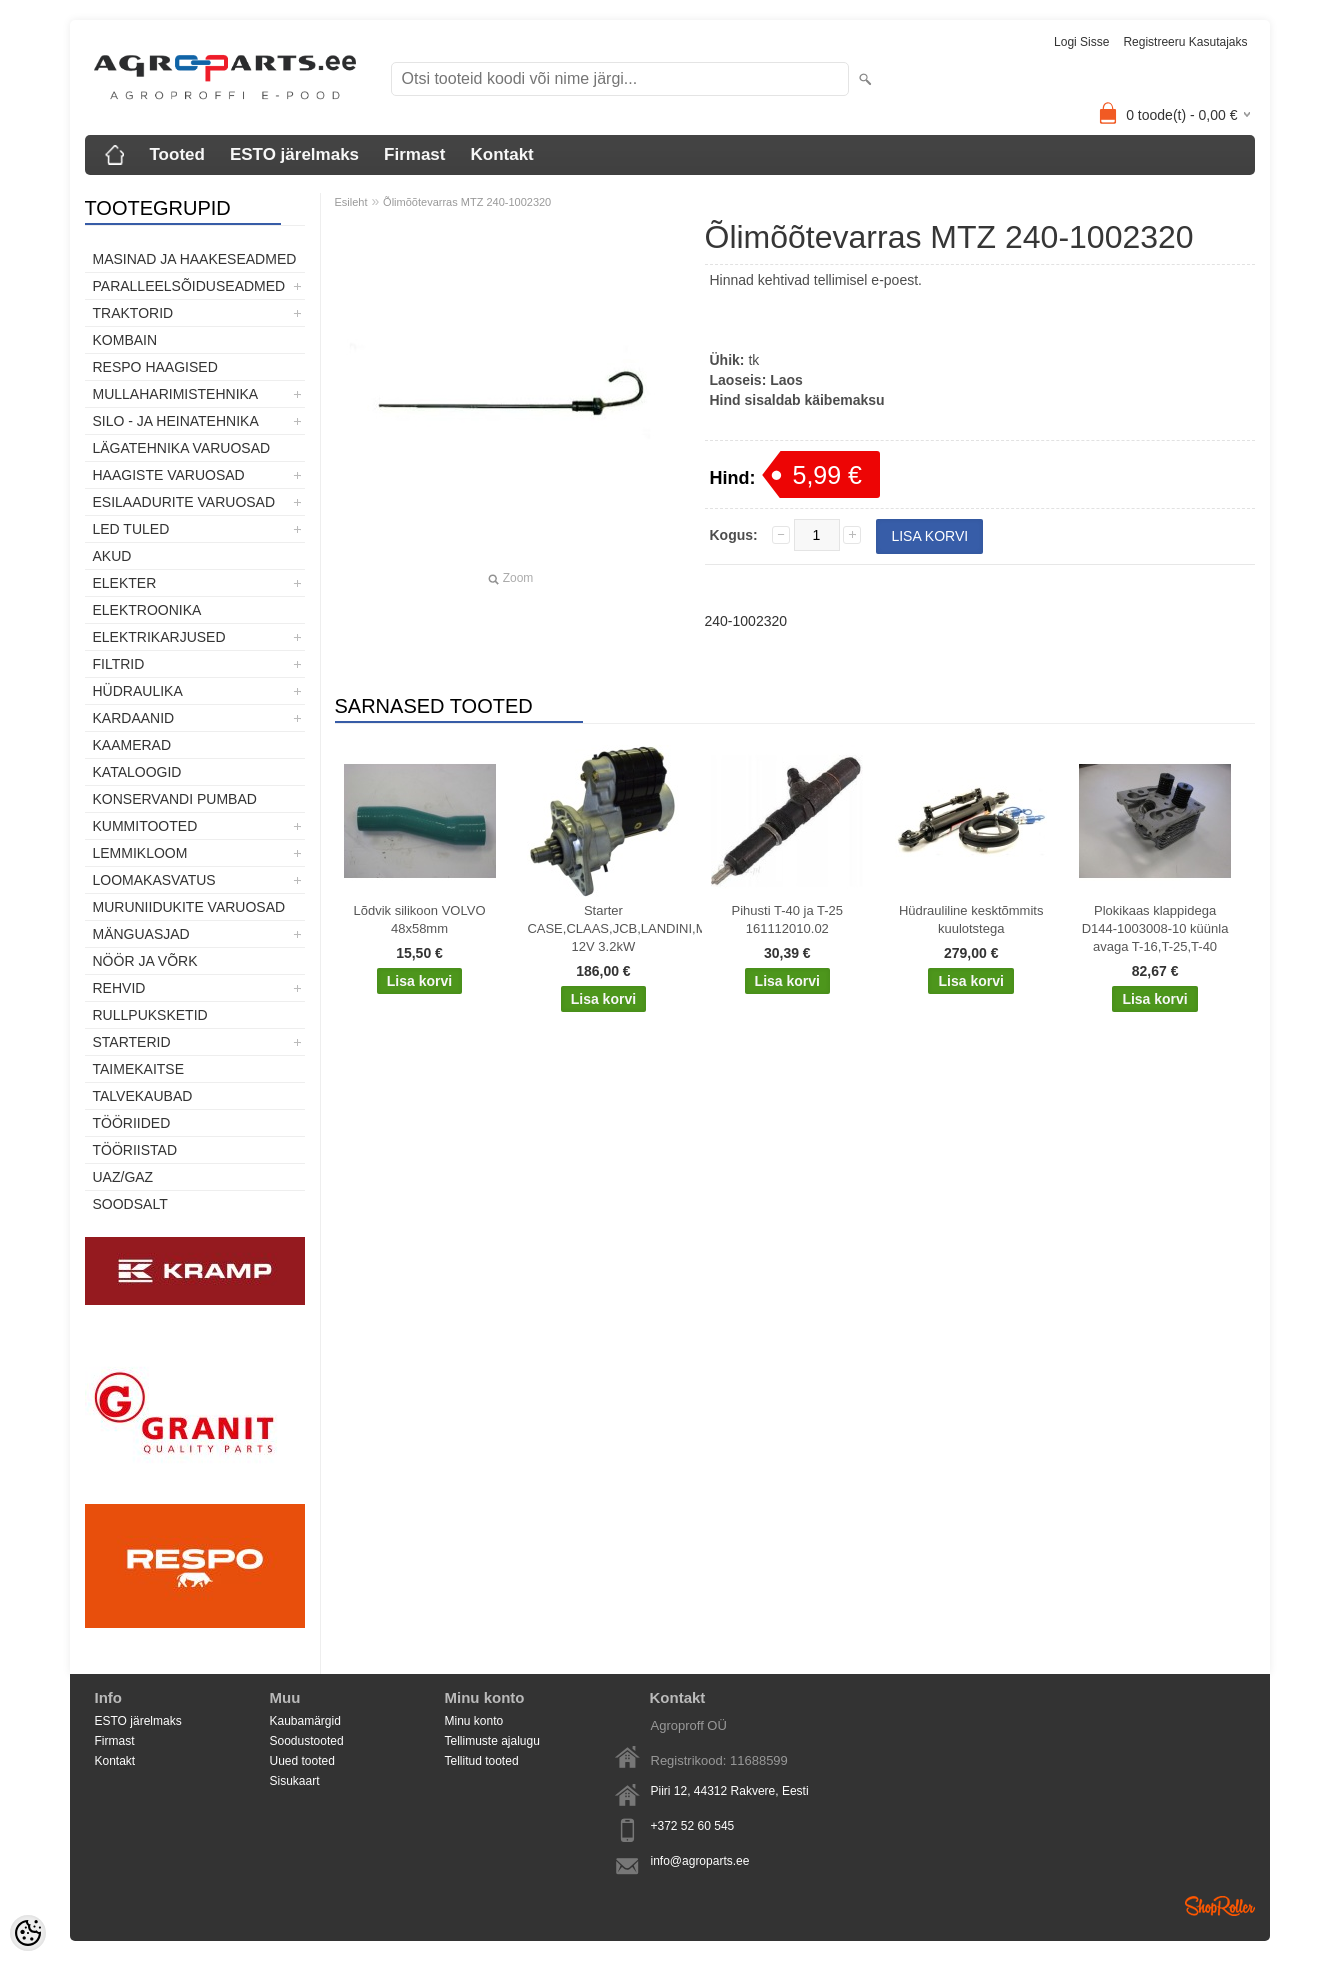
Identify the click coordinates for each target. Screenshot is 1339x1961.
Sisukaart (295, 1781)
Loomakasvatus (154, 880)
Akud (112, 556)
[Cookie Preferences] (28, 1933)
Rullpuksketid (150, 1015)
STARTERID (132, 1042)
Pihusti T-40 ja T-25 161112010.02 (788, 919)
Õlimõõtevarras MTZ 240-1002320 (467, 202)
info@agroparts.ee (700, 1861)
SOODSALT (130, 1204)
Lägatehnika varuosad (182, 448)
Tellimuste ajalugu (492, 1741)
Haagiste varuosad (169, 475)
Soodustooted (307, 1741)
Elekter (125, 583)
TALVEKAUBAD (143, 1096)
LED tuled (131, 529)
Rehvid (119, 988)
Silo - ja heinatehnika (176, 421)
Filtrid (119, 664)
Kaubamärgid (305, 1721)
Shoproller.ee (1220, 1906)
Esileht (351, 202)
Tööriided (132, 1123)
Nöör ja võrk (145, 961)
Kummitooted (145, 826)
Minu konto (474, 1721)
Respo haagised (155, 367)
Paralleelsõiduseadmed (189, 286)
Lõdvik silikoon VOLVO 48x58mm (420, 919)
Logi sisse (1081, 42)
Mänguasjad (141, 934)
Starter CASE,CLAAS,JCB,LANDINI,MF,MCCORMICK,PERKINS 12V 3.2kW (607, 928)
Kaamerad (132, 745)
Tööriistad (135, 1150)
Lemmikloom (140, 853)
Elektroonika (147, 610)
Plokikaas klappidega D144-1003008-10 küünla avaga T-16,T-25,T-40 (1155, 928)
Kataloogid (137, 772)
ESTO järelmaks (294, 154)
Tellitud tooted (482, 1761)
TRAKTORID (133, 313)
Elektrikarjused (159, 637)
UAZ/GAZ (123, 1177)
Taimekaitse (139, 1069)
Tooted (177, 154)
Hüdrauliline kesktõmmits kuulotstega (971, 919)
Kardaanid (134, 718)
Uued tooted (302, 1761)
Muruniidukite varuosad (189, 907)
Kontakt (501, 154)
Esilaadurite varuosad (184, 502)
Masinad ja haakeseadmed (195, 259)
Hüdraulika (138, 691)
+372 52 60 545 (693, 1826)
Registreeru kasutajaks (1185, 42)
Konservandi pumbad (175, 799)
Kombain (125, 340)
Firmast (414, 154)
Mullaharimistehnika (176, 394)
